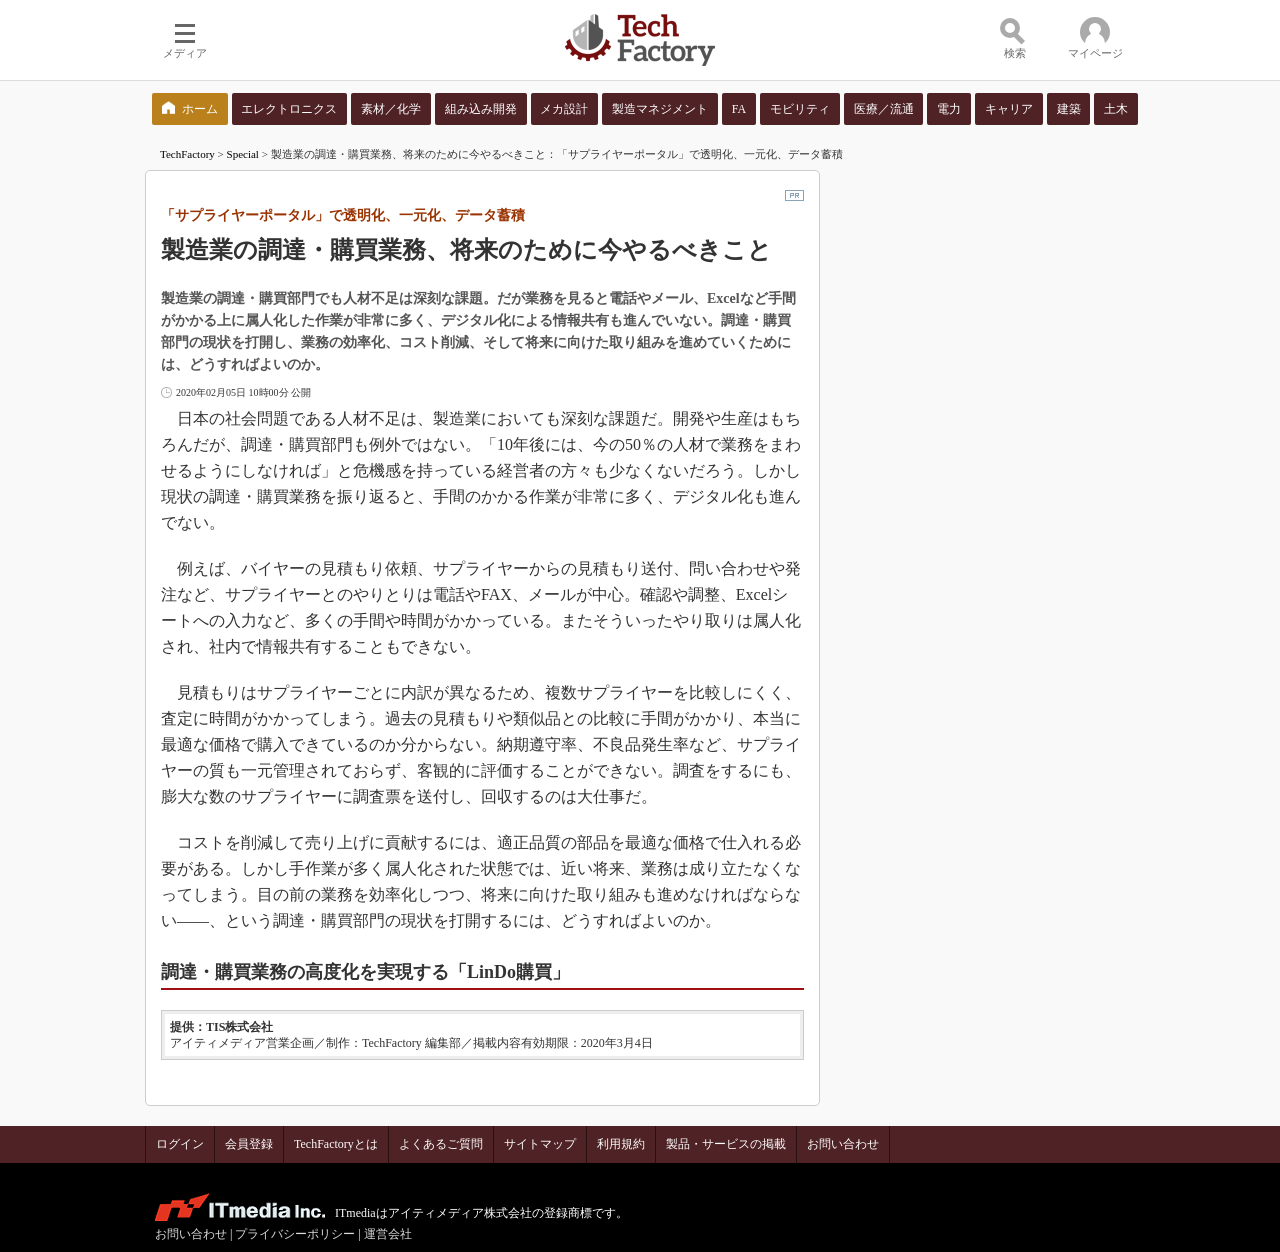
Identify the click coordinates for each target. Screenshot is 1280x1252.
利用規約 (621, 1144)
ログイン (180, 1144)
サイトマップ (540, 1144)
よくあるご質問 (441, 1144)
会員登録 (249, 1144)
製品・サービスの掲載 (726, 1144)
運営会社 (388, 1234)
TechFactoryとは (336, 1144)
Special (243, 154)
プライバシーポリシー (295, 1234)
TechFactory (187, 154)
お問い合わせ (843, 1144)
